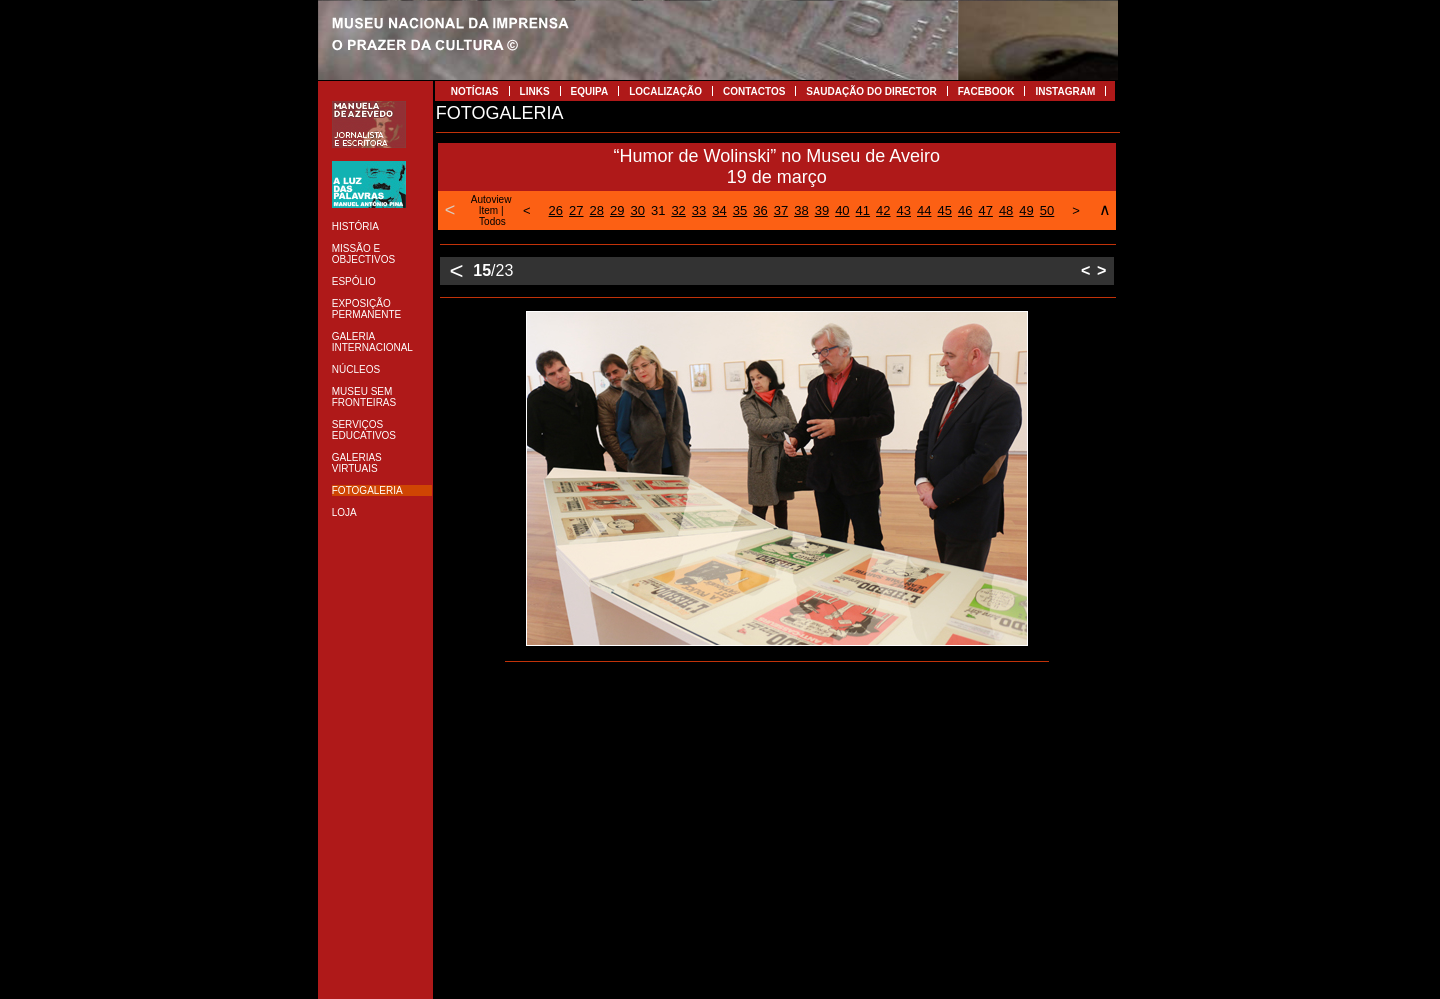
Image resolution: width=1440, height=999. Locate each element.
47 (985, 210)
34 (719, 210)
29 (617, 210)
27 (576, 210)
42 (883, 210)
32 (678, 210)
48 (1006, 210)
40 (842, 210)
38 (801, 210)
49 (1026, 210)
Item (488, 210)
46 (965, 210)
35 (740, 210)
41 (863, 210)
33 (699, 210)
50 (1047, 210)
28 (597, 210)
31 (658, 210)
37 (781, 210)
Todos (492, 221)
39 (822, 210)
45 (944, 210)
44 (924, 210)
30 (637, 210)
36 (760, 210)
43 (904, 210)
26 (556, 210)
